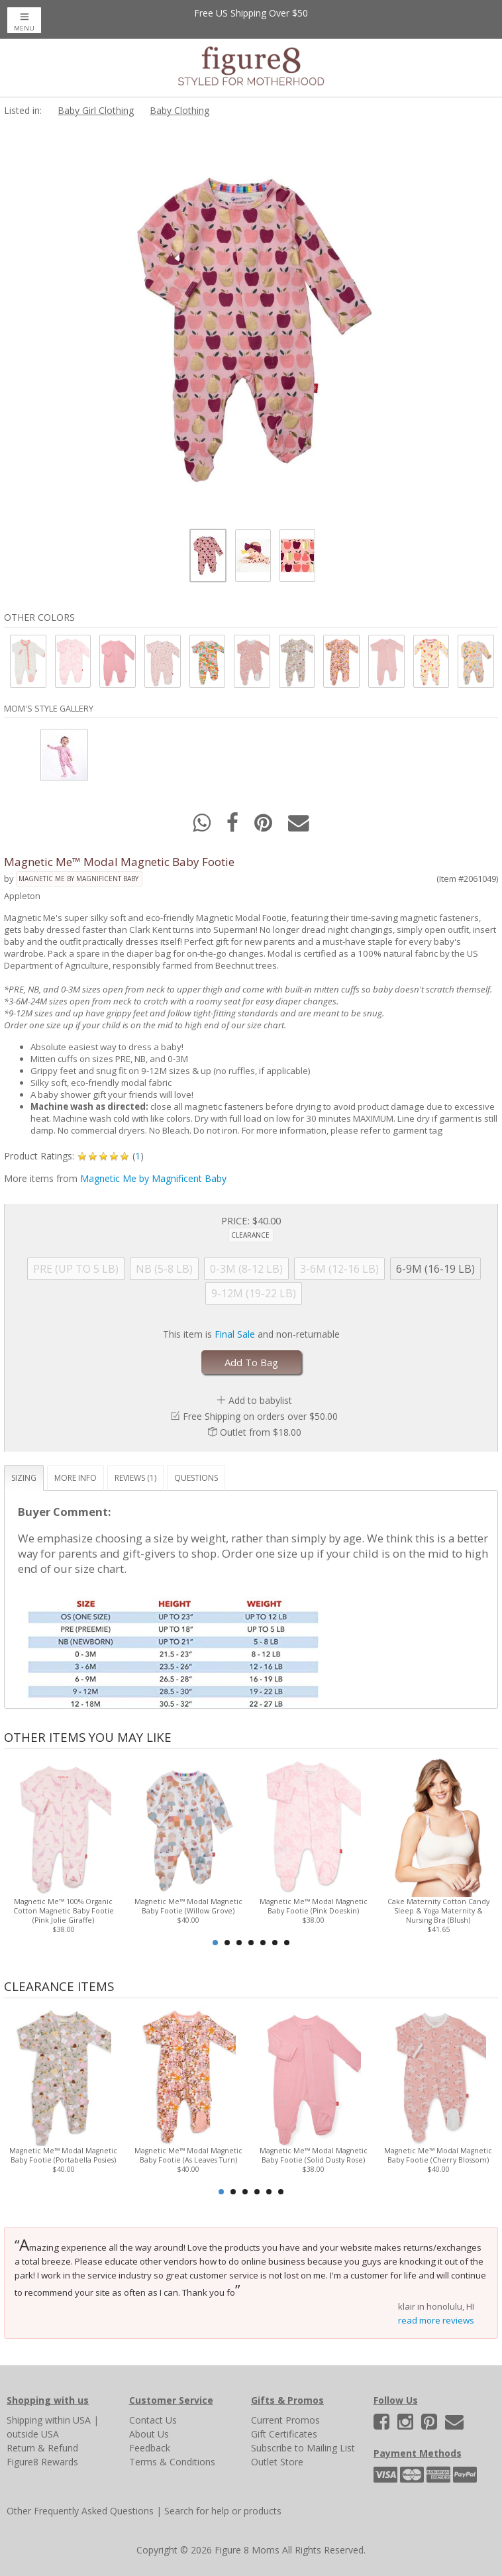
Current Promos (285, 2420)
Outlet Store (277, 2461)
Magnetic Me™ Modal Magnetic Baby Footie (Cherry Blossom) (438, 2155)
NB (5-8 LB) (164, 1268)
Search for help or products (222, 2510)
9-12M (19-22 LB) (253, 1293)
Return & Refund (42, 2448)
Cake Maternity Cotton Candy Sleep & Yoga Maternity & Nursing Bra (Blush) (438, 1911)
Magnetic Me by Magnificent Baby (78, 878)
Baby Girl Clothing (96, 110)
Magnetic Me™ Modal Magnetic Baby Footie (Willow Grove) (188, 1906)
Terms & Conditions (172, 2461)
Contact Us (153, 2420)
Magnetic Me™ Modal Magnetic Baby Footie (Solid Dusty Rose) (314, 2155)
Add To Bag (251, 1362)
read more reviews (436, 2320)
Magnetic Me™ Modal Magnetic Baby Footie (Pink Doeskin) (314, 1906)
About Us (149, 2434)
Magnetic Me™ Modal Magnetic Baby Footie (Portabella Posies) (63, 2155)
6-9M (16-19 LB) (435, 1268)
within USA (68, 2420)
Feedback (149, 2448)
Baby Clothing (179, 110)
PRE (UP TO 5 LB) (76, 1268)
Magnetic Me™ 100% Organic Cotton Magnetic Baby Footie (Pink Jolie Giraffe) (63, 1911)
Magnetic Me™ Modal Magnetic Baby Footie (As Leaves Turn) (188, 2155)
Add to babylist (260, 1400)
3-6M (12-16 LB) (339, 1268)
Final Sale (235, 1334)
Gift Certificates (284, 2434)
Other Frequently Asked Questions (80, 2510)
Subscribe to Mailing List (303, 2448)
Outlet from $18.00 (260, 1432)
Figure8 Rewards (42, 2461)
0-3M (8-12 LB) (246, 1268)
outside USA (33, 2434)
